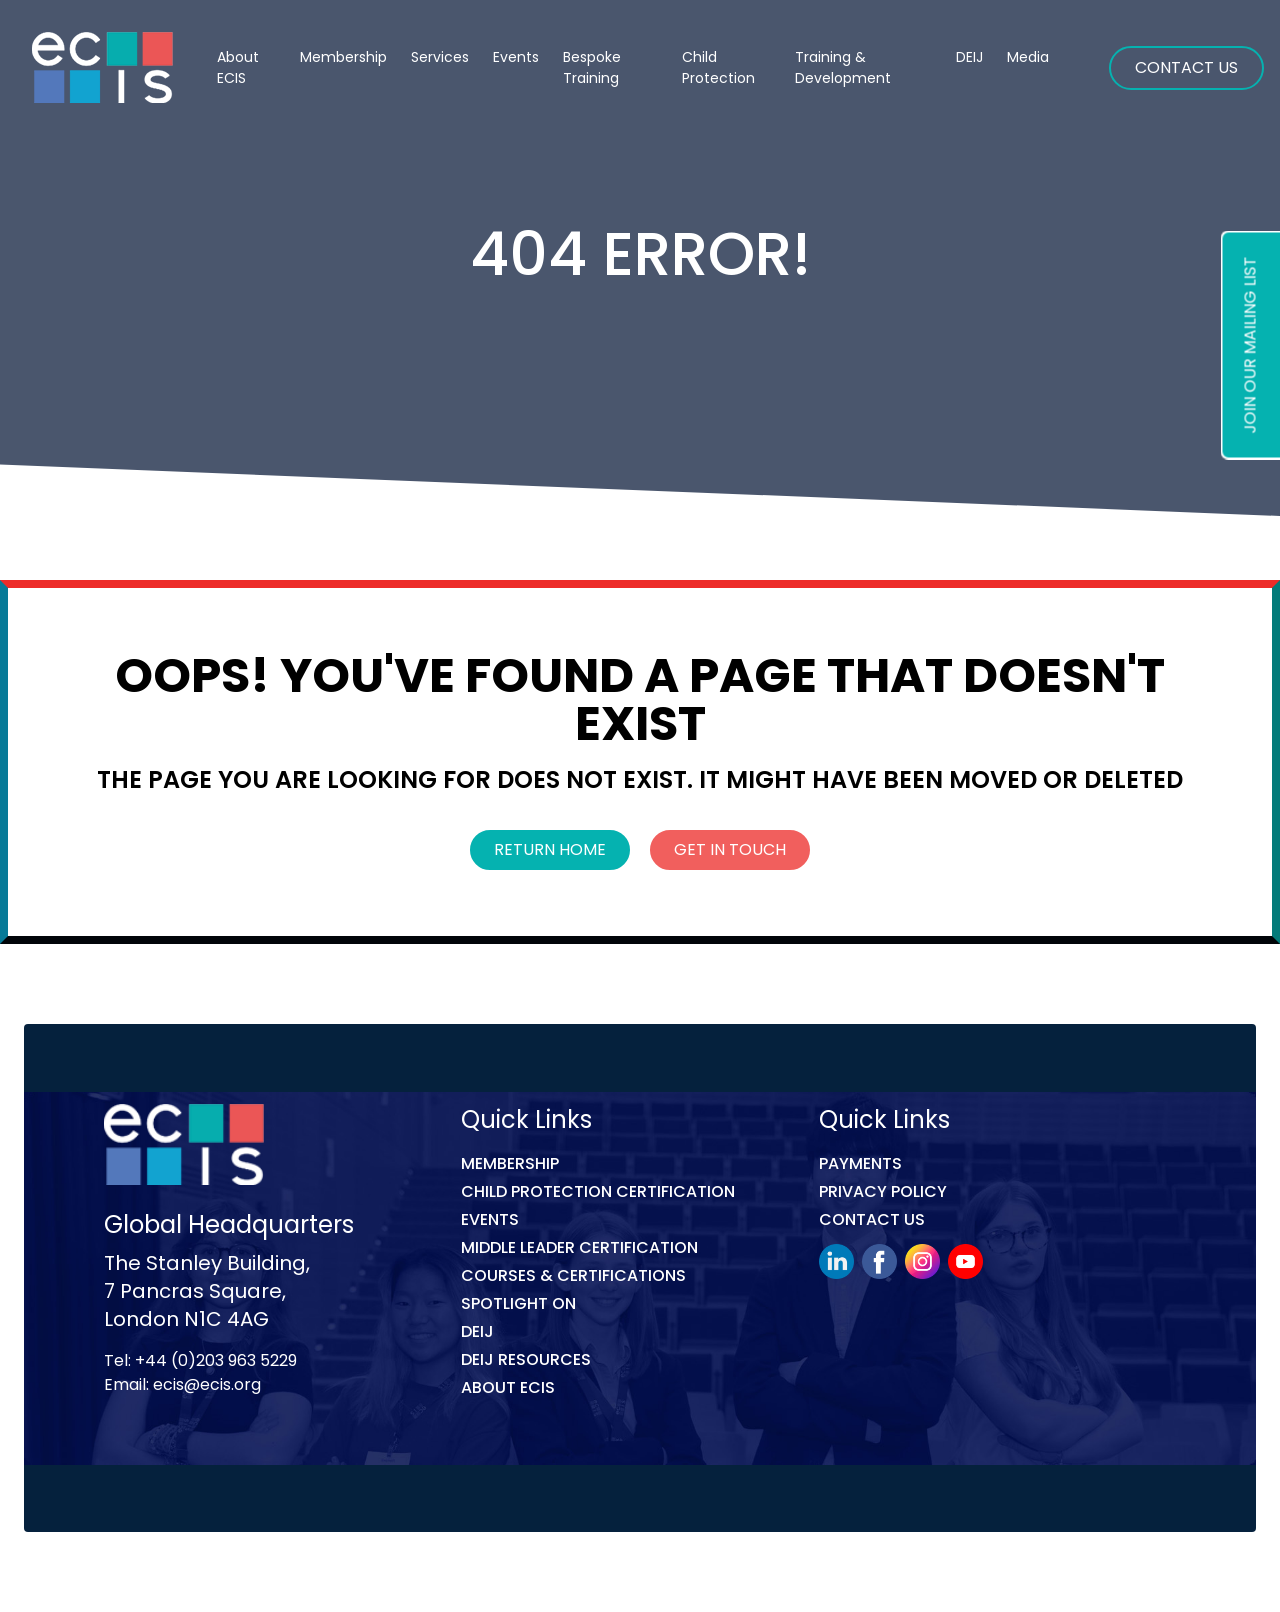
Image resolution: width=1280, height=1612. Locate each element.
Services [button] (440, 57)
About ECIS (238, 67)
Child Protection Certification (598, 1191)
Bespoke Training (592, 67)
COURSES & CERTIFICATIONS (573, 1275)
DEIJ (477, 1331)
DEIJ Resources (526, 1359)
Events (516, 57)
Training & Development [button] (843, 67)
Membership (510, 1163)
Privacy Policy (883, 1191)
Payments (860, 1163)
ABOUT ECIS (508, 1387)
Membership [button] (343, 57)
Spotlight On (518, 1303)
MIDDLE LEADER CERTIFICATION (579, 1247)
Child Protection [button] (718, 67)
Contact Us (1186, 67)
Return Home (550, 849)
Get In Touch (730, 849)
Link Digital (459, 1575)
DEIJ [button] (969, 57)
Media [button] (1028, 57)
